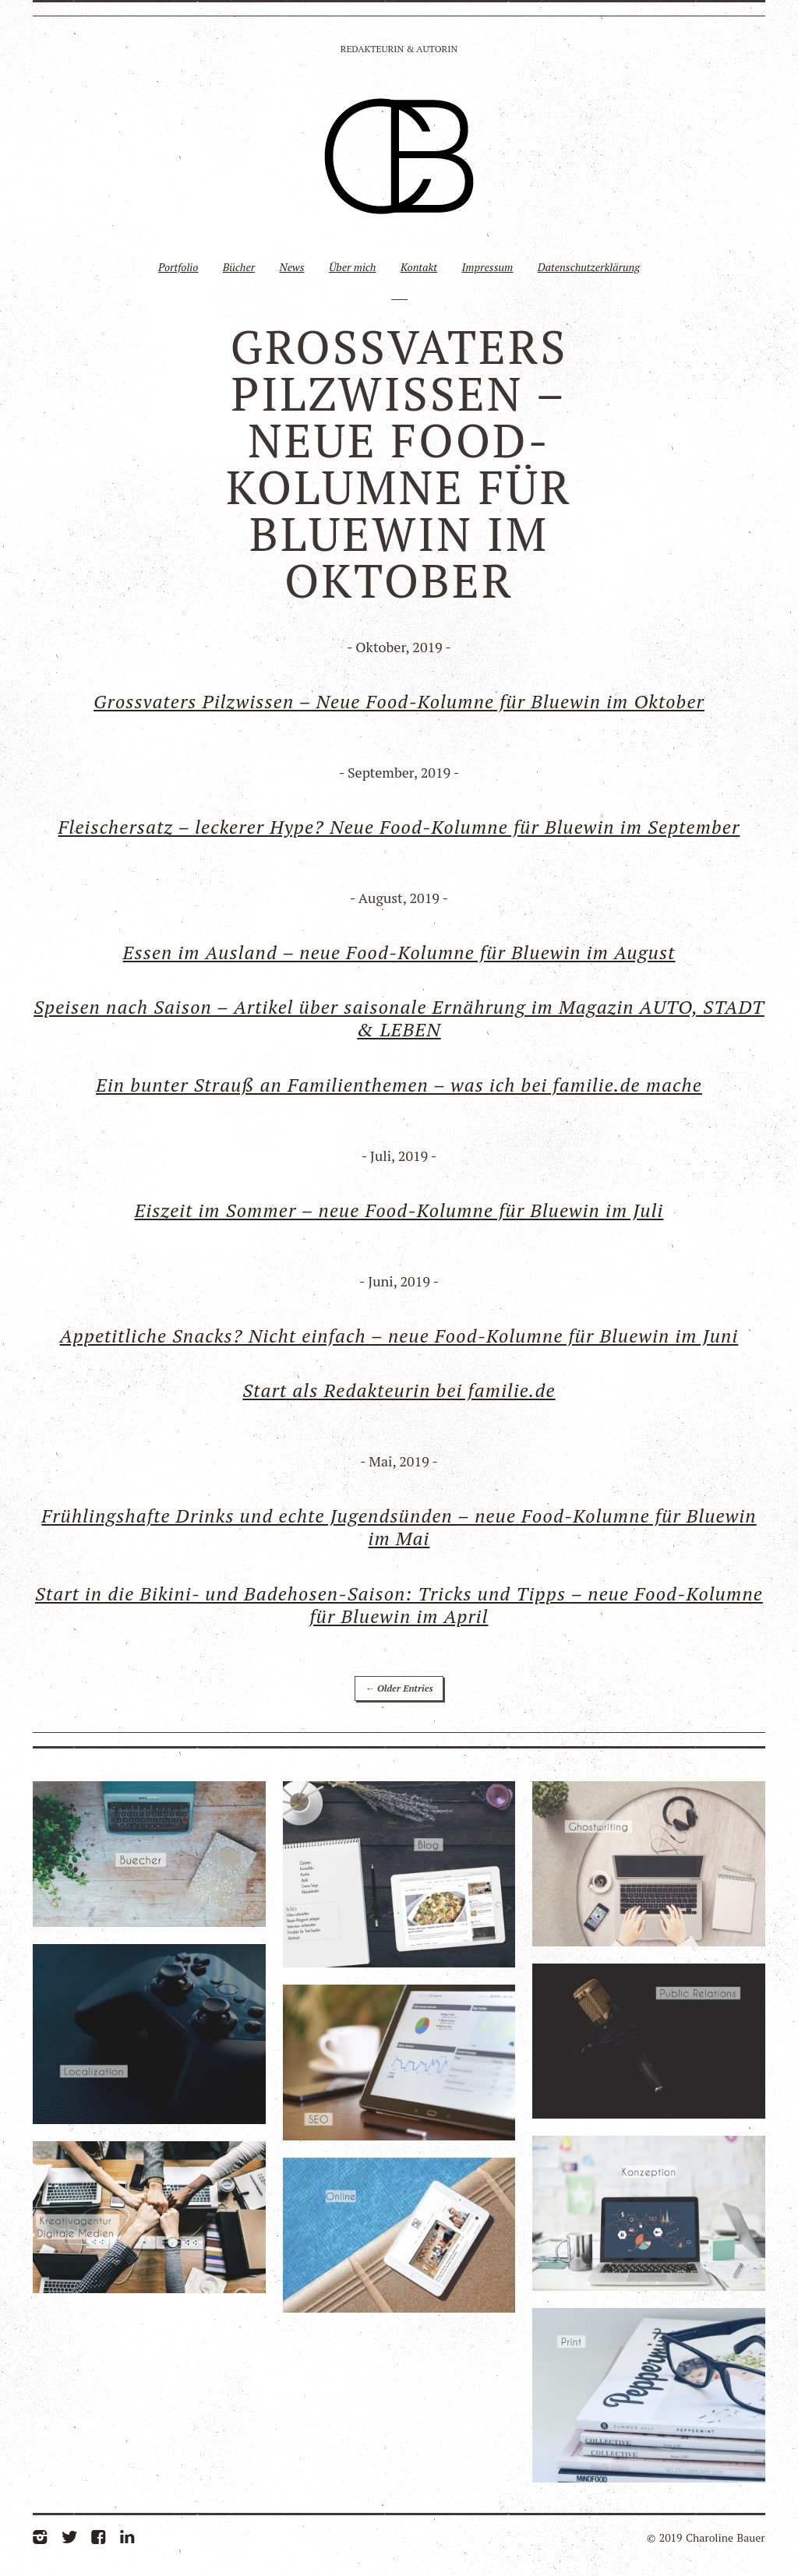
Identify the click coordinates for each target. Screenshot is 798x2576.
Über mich (352, 266)
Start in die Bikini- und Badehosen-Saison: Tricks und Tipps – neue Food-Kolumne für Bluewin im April (399, 1605)
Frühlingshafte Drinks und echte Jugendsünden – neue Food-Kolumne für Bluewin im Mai (398, 1527)
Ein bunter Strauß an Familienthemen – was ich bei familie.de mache (399, 1084)
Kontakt (419, 266)
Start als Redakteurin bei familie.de (398, 1390)
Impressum (487, 266)
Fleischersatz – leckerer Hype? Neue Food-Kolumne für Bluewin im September (399, 826)
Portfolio (178, 266)
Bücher (239, 266)
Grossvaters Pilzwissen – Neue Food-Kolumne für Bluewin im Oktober (399, 701)
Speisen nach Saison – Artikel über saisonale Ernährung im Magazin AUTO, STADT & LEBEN (399, 1018)
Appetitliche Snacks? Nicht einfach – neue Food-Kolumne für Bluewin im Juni (399, 1335)
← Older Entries (399, 1688)
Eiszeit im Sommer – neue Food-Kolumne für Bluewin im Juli (399, 1210)
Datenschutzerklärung (589, 266)
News (292, 266)
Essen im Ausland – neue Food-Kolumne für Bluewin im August (399, 952)
